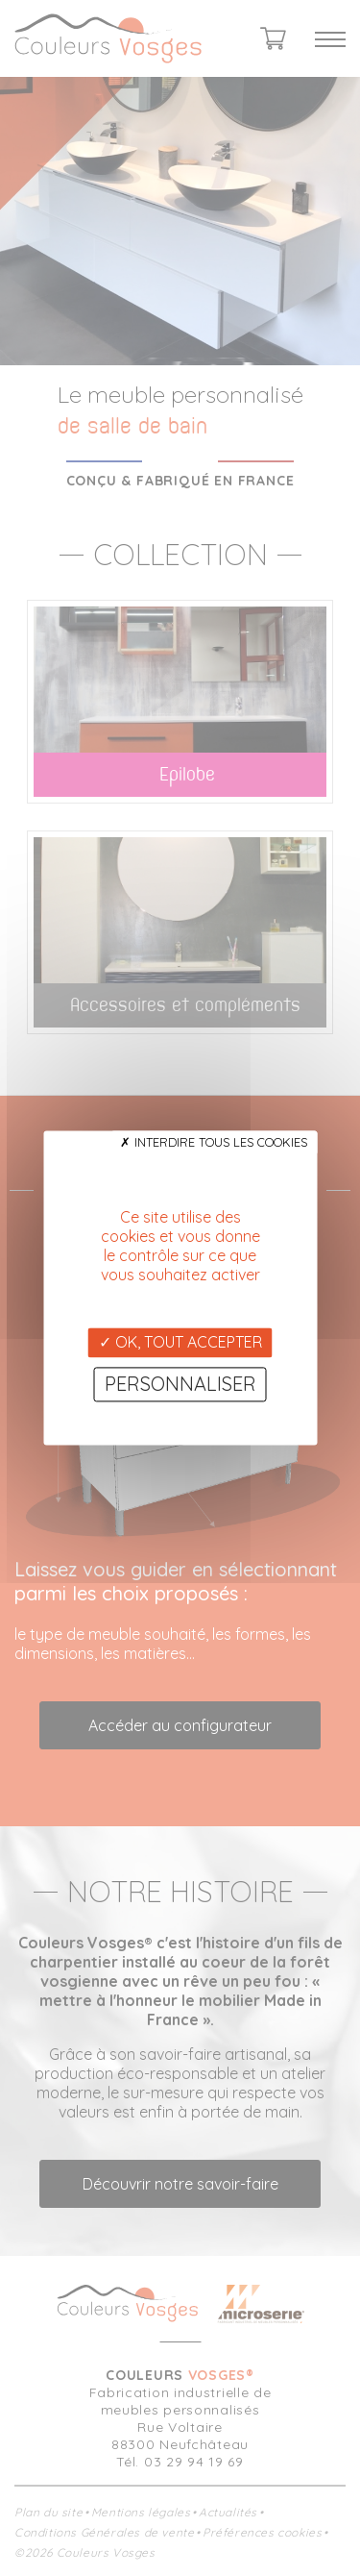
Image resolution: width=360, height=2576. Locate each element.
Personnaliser (180, 1385)
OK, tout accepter (180, 1341)
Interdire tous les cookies (213, 1142)
